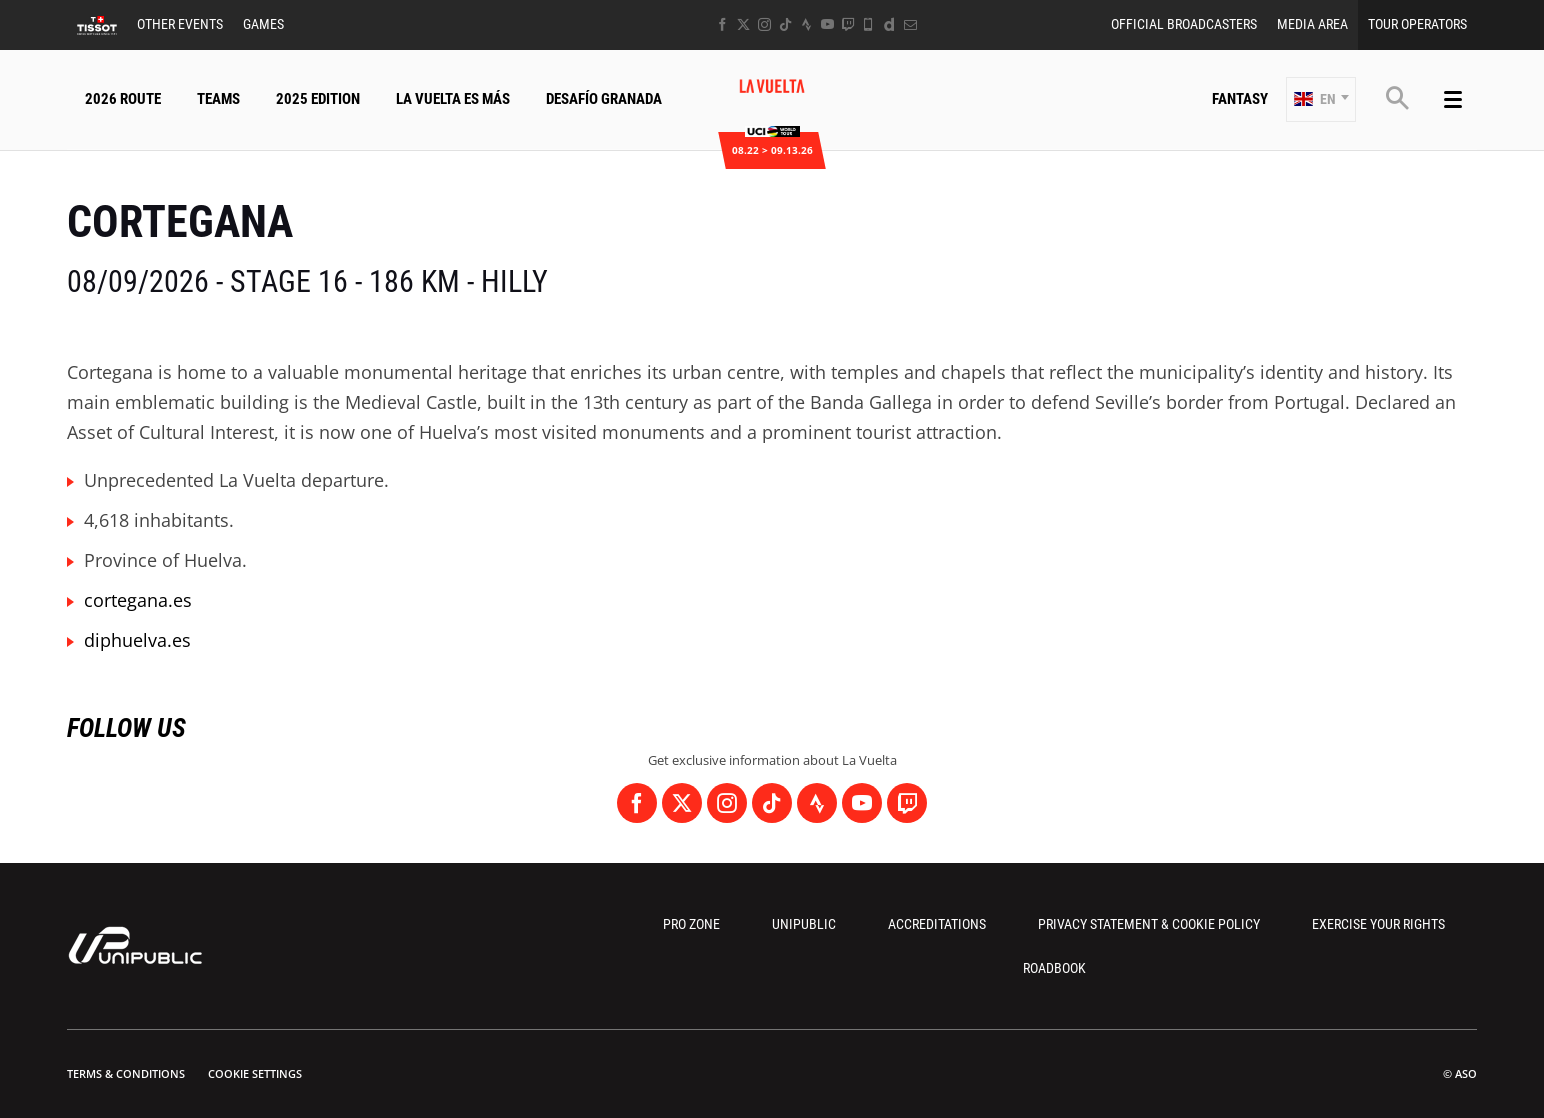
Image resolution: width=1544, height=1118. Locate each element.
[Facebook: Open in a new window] (722, 24)
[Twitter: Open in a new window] (743, 24)
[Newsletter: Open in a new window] (910, 24)
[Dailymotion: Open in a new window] (889, 24)
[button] (1321, 99)
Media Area (1312, 24)
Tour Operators (1417, 24)
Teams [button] (218, 99)
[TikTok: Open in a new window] (785, 24)
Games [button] (263, 24)
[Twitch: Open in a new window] (848, 24)
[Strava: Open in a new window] (806, 24)
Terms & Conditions (126, 1073)
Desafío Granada (604, 99)
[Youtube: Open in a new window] (827, 24)
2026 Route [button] (123, 99)
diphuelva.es (137, 640)
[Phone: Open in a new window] (868, 24)
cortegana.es (138, 600)
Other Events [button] (180, 24)
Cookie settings (255, 1073)
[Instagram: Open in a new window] (764, 24)
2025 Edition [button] (318, 99)
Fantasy (1240, 99)
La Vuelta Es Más (453, 99)
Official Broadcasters (1184, 24)
